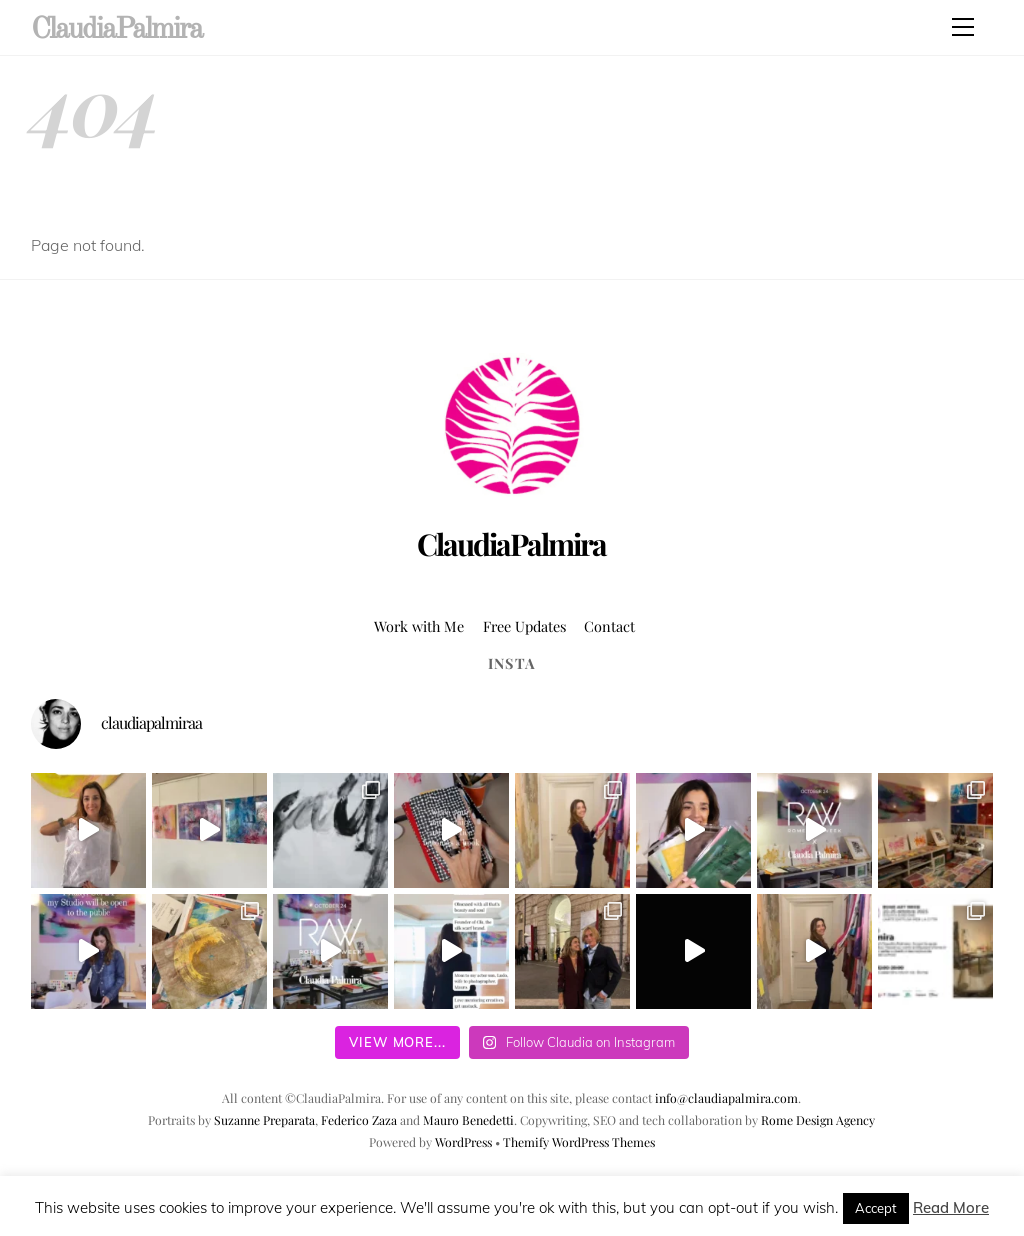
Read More (951, 1207)
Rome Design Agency (818, 1120)
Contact (609, 626)
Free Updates (524, 626)
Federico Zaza (359, 1120)
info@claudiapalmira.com (726, 1098)
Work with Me (419, 626)
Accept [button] (876, 1208)
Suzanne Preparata (264, 1120)
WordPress (463, 1142)
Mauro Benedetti (468, 1120)
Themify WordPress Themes (579, 1142)
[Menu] (963, 27)
